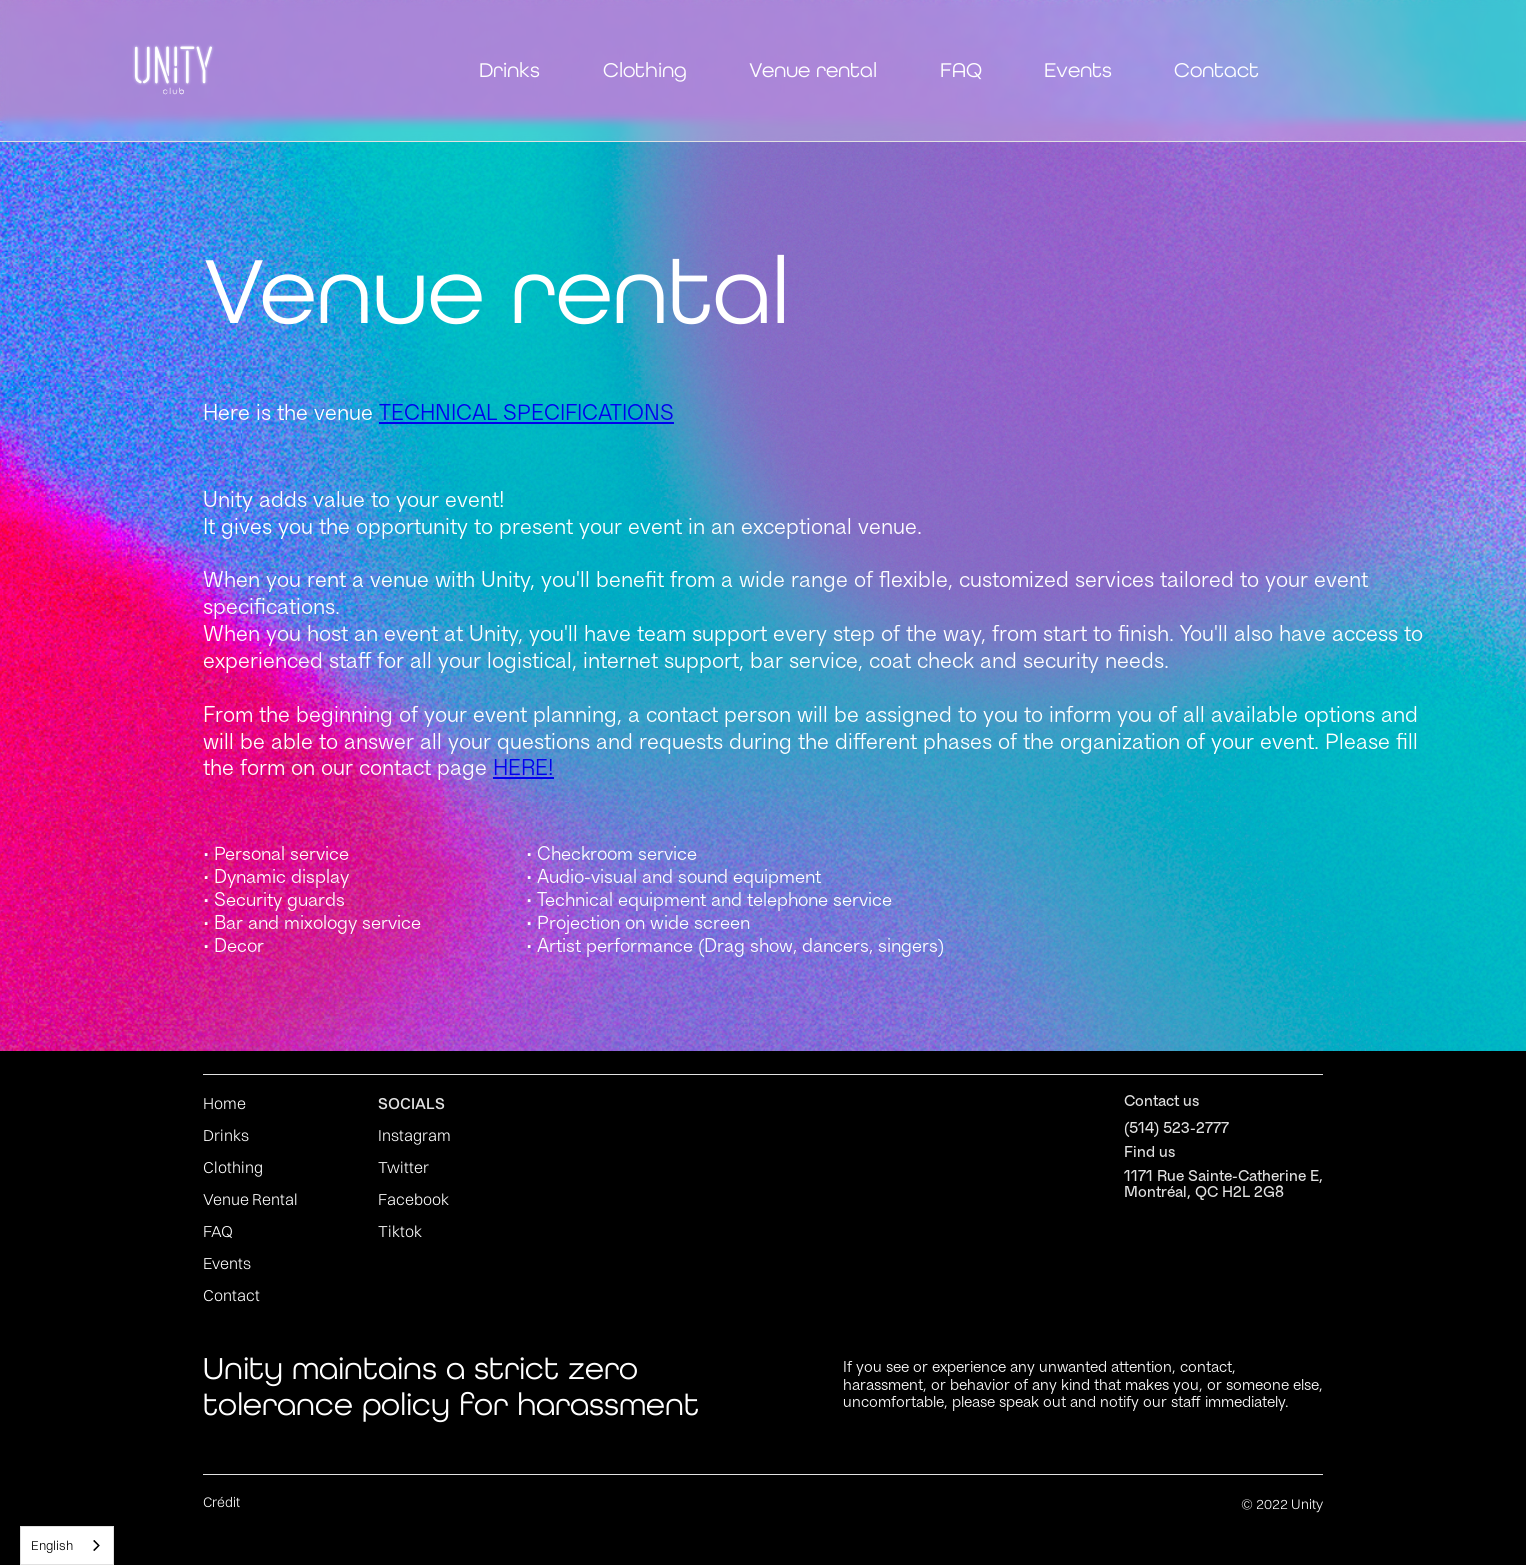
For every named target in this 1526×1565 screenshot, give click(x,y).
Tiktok (400, 1231)
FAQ (961, 70)
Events (1078, 70)
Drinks (509, 70)
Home (224, 1103)
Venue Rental (250, 1199)
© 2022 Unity (1282, 1504)
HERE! (523, 770)
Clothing (645, 70)
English (52, 1545)
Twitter (403, 1167)
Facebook (413, 1199)
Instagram (414, 1135)
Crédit (221, 1502)
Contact (1216, 70)
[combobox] (67, 1545)
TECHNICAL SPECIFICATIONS (526, 415)
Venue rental (813, 70)
